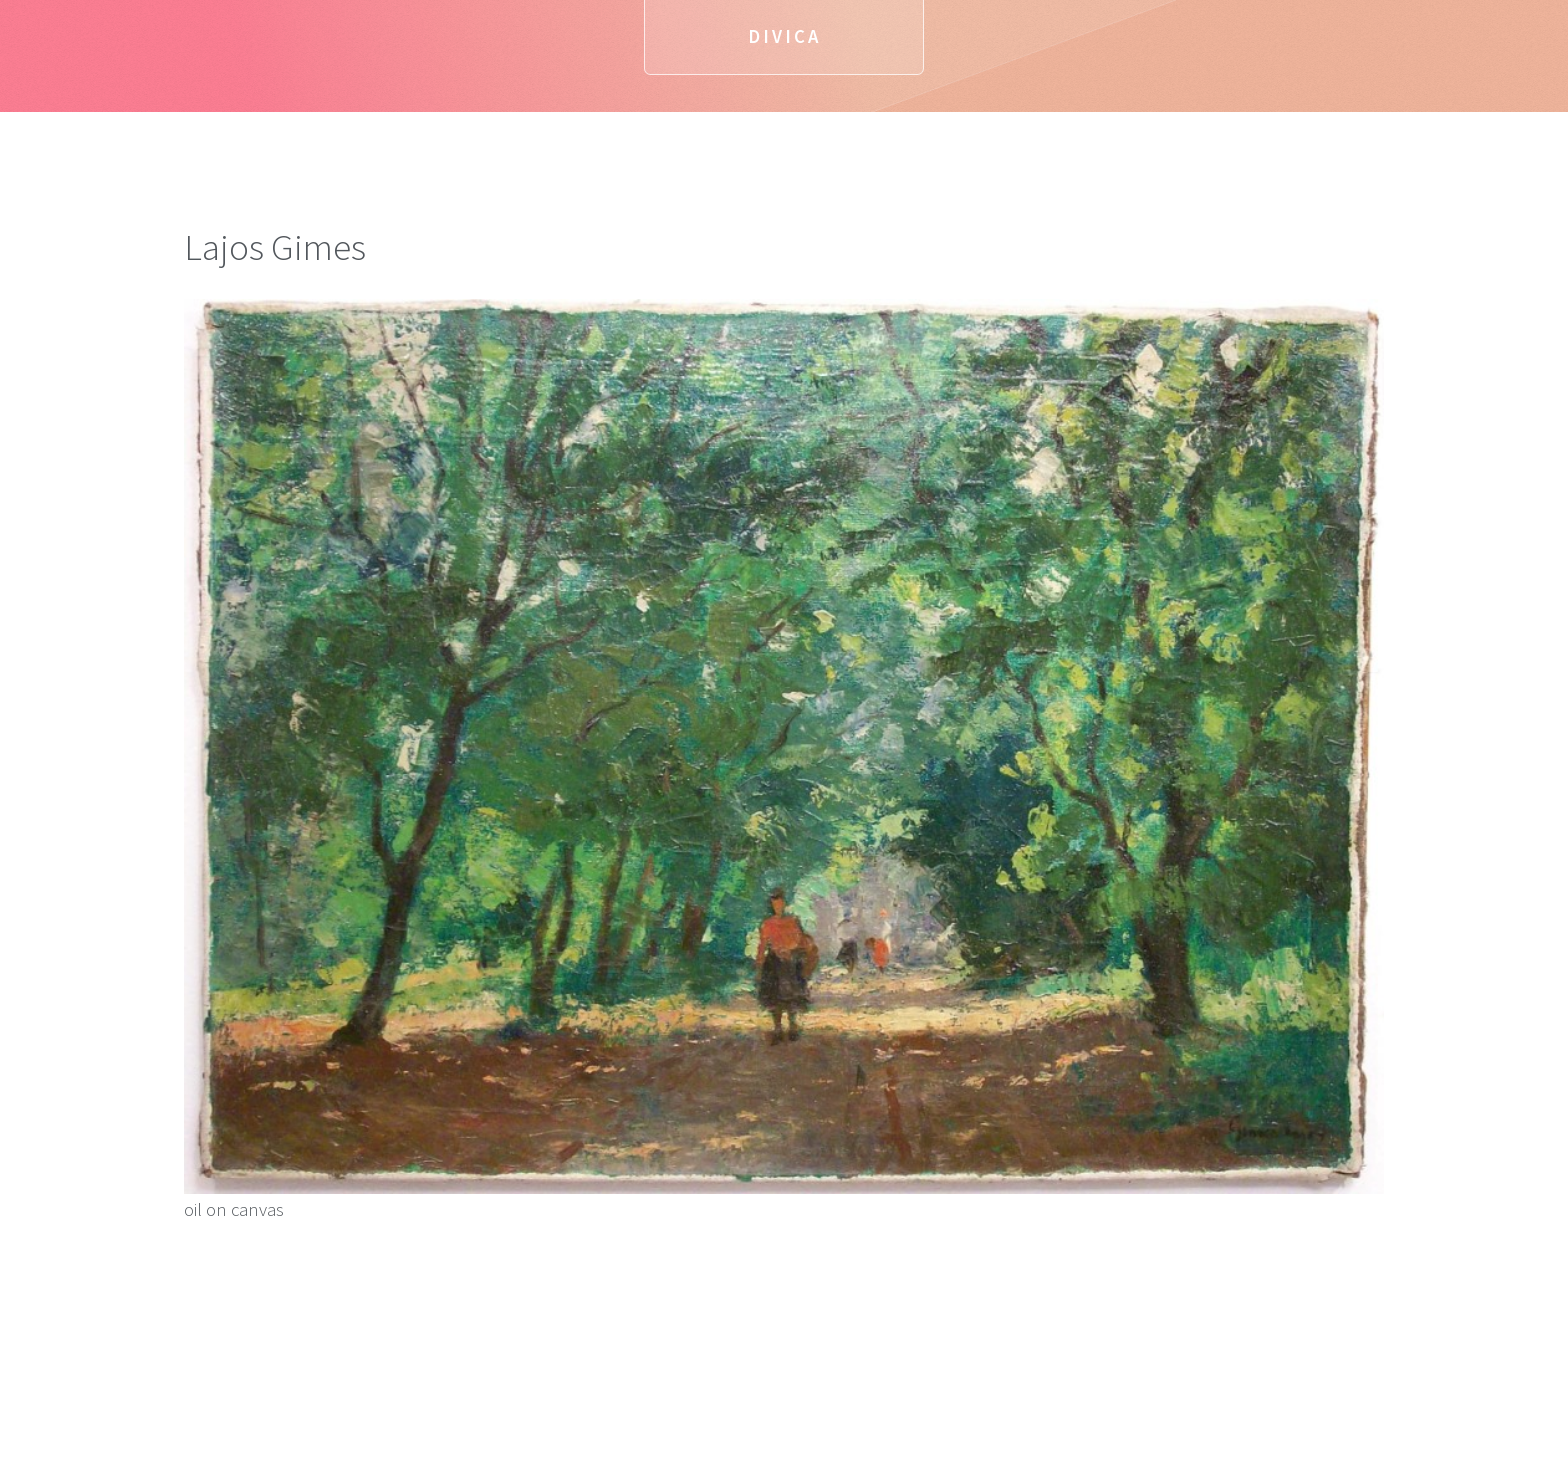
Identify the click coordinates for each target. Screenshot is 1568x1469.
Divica (784, 36)
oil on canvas (784, 760)
